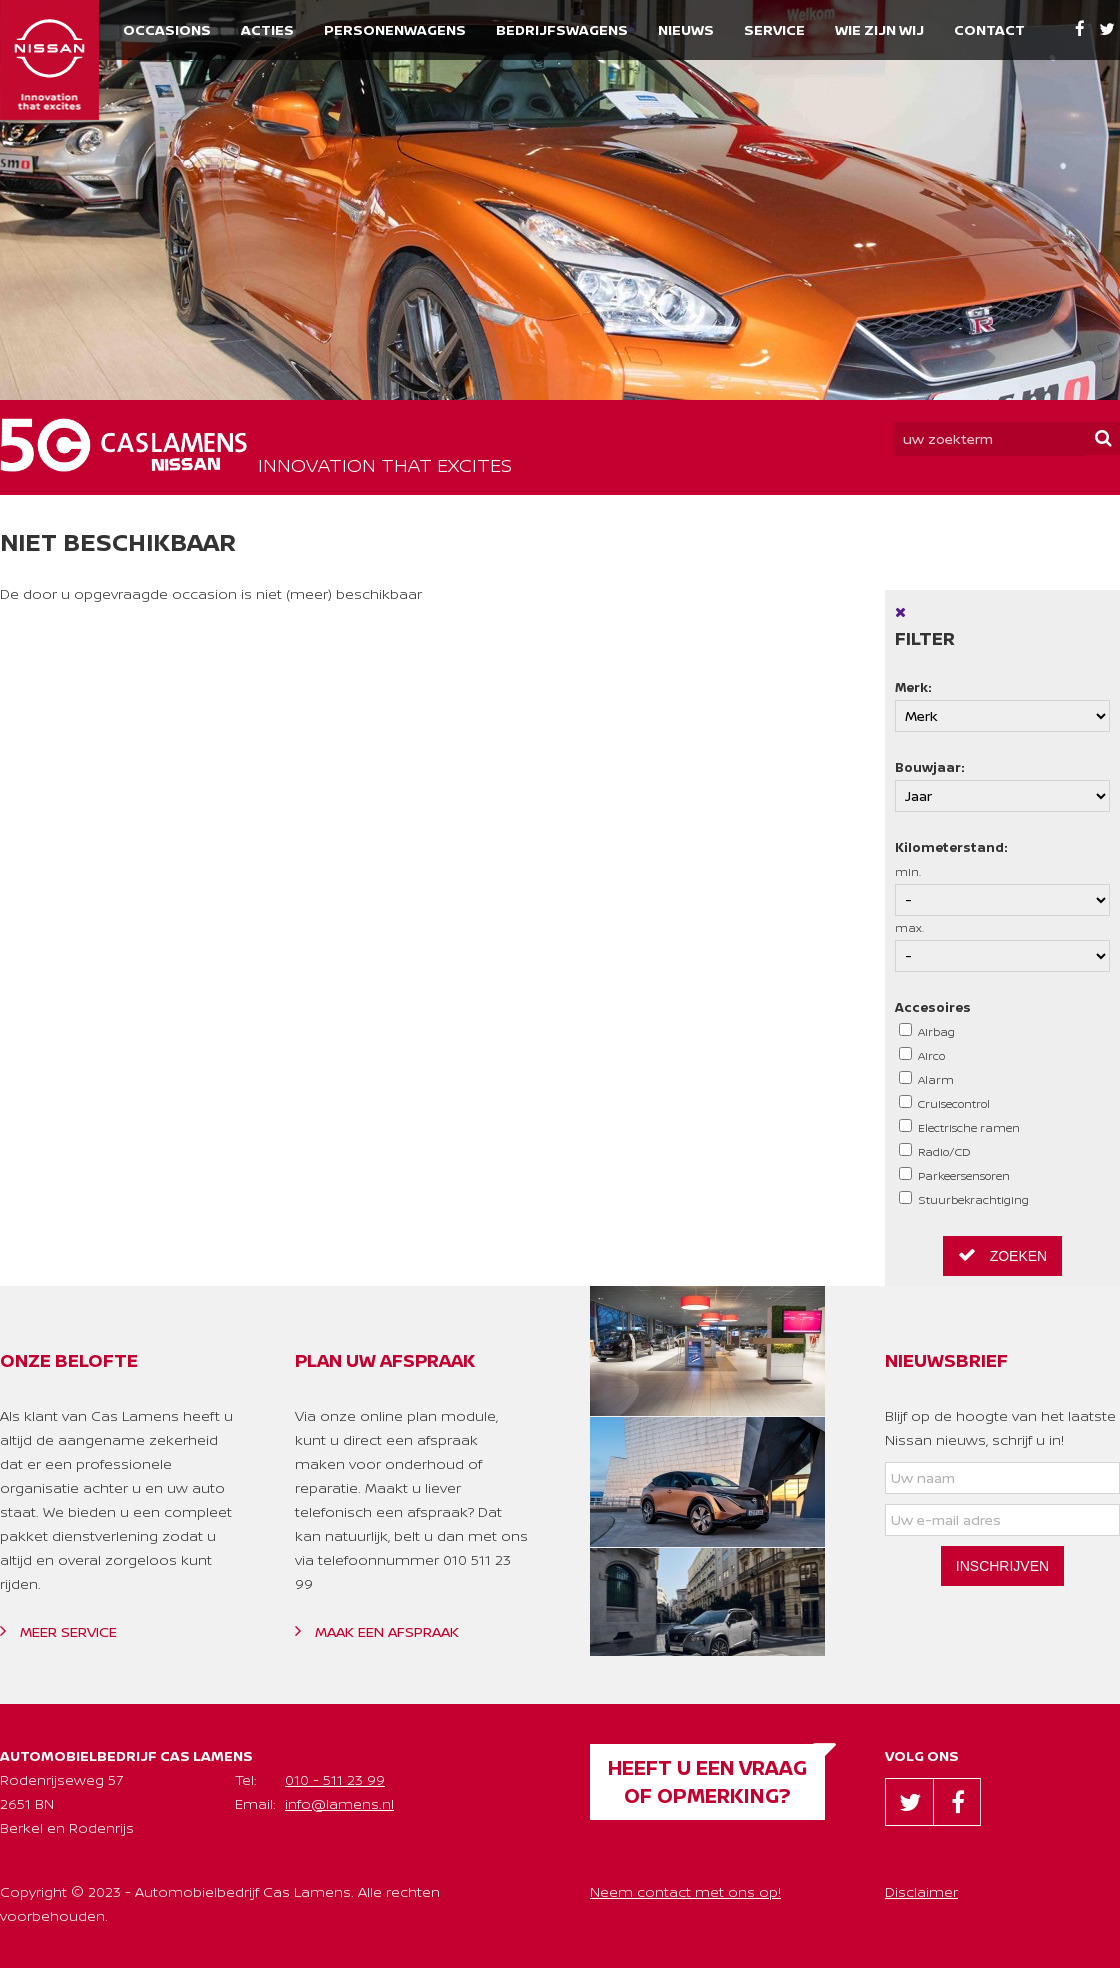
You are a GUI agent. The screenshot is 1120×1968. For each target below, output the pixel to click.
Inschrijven (1002, 1566)
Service (774, 29)
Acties (267, 29)
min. (1002, 890)
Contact (989, 29)
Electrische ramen (959, 1127)
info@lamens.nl (339, 1803)
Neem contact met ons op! (685, 1891)
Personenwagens (395, 29)
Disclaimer (921, 1891)
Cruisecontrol (944, 1103)
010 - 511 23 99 (335, 1779)
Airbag (927, 1031)
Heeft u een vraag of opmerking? (707, 1781)
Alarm (926, 1079)
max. (1002, 946)
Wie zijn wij (879, 29)
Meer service (58, 1631)
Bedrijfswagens (562, 29)
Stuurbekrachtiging (964, 1199)
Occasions (167, 29)
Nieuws (686, 29)
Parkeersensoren (954, 1175)
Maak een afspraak (377, 1631)
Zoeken (1002, 1255)
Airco (922, 1055)
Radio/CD (935, 1151)
